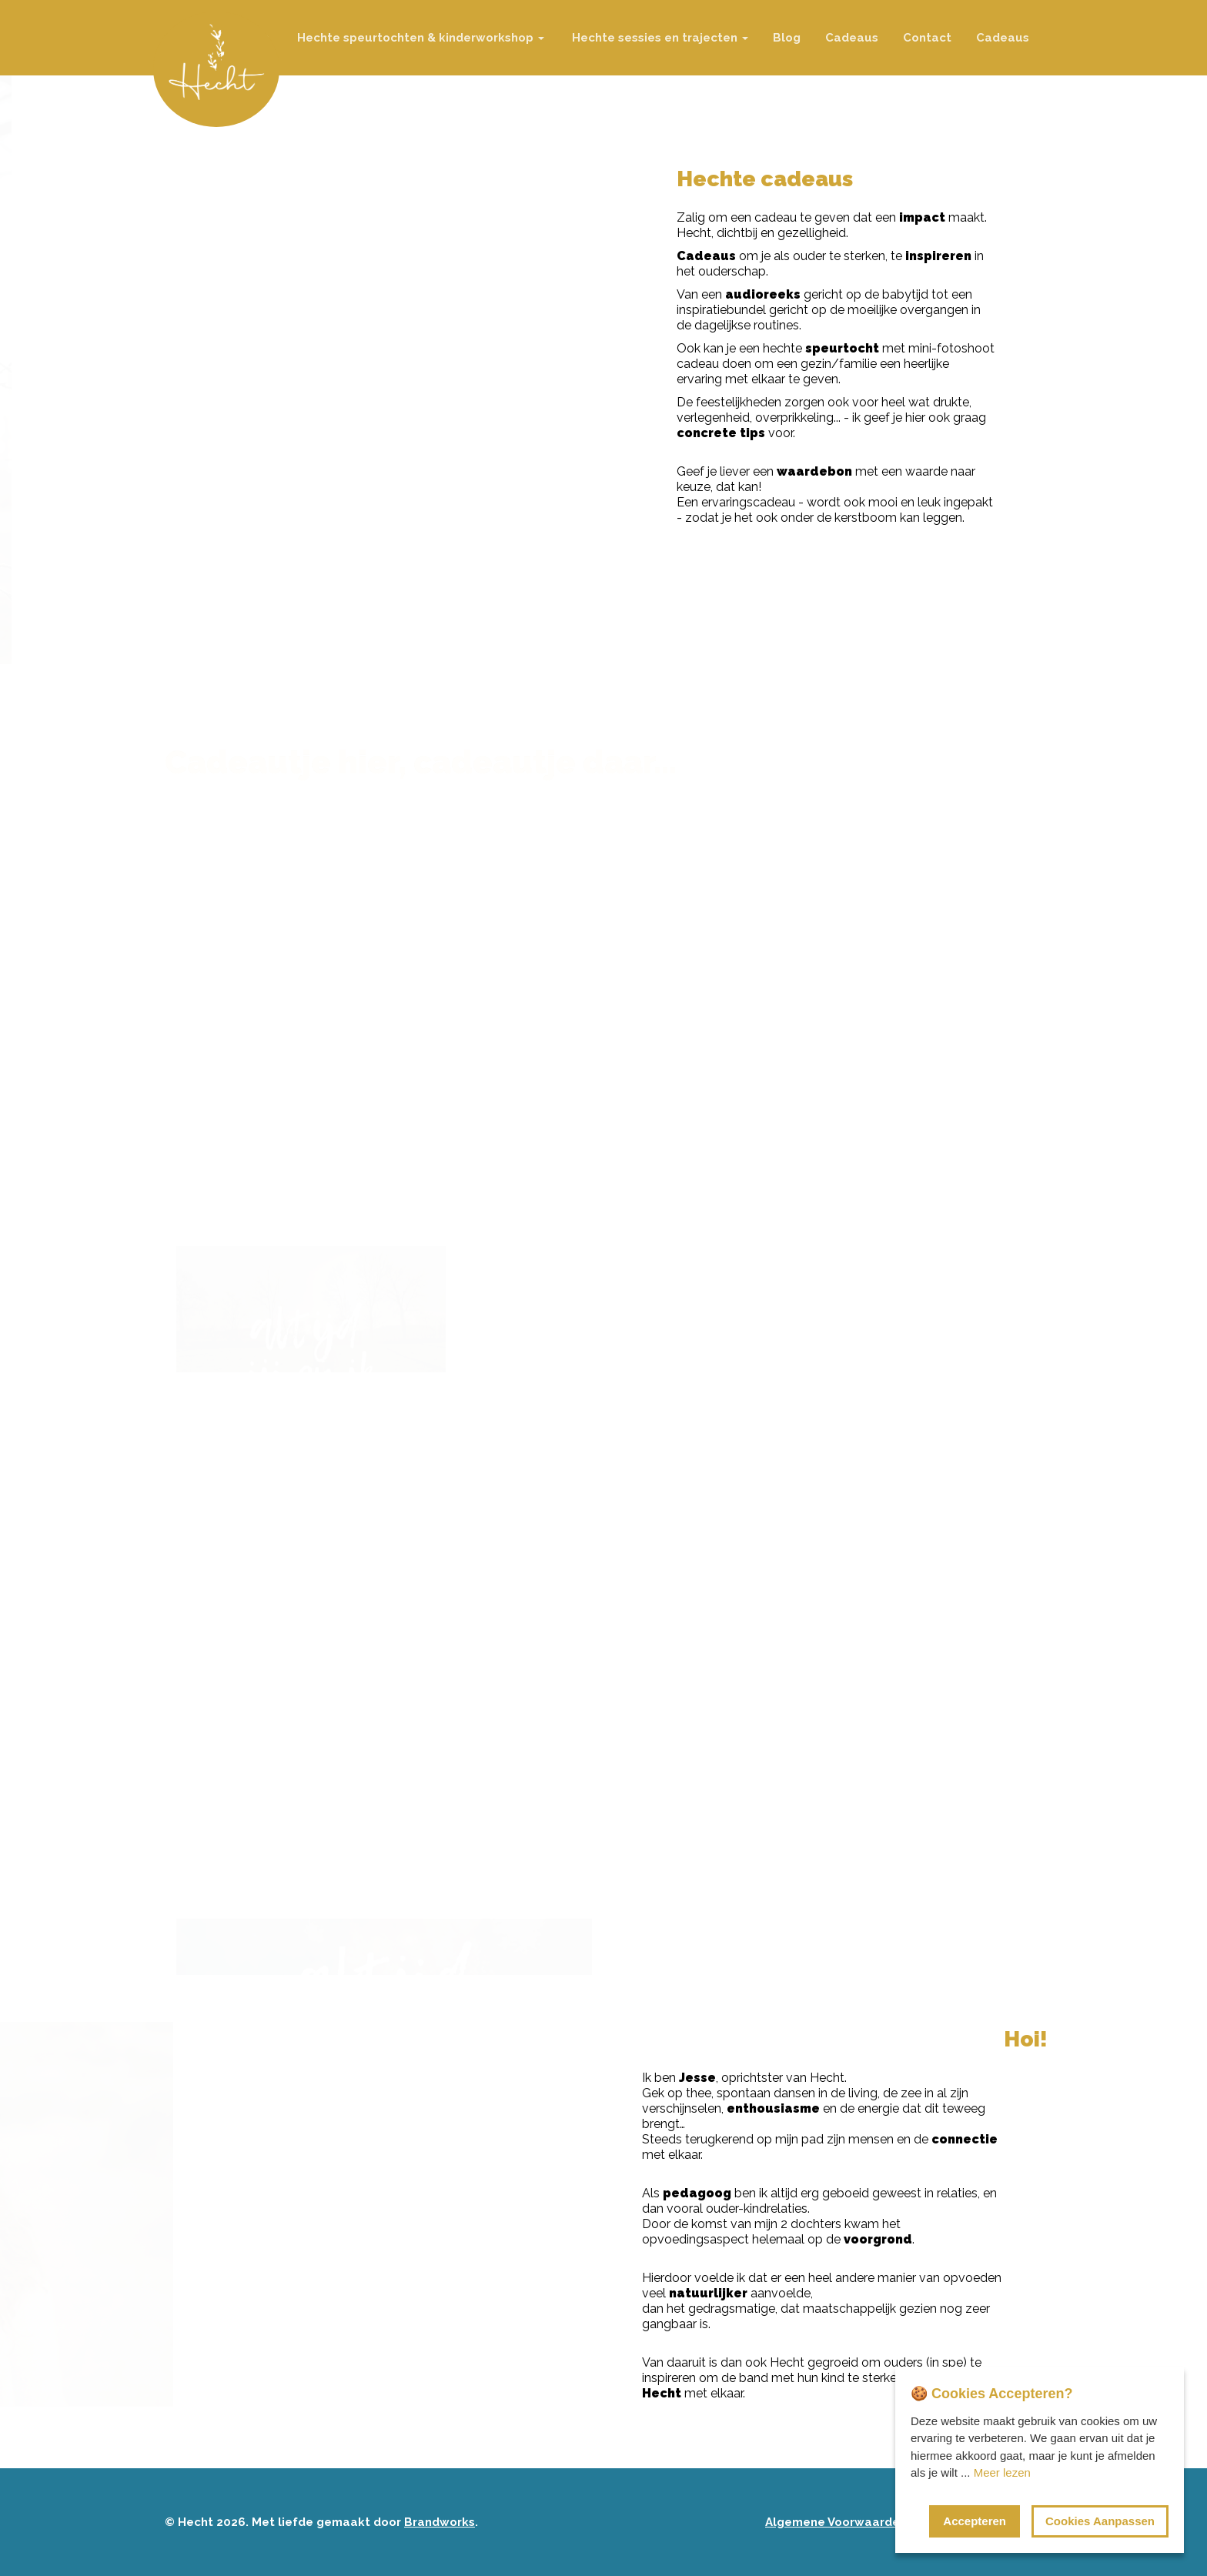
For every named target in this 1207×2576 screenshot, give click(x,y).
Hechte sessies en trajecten (658, 38)
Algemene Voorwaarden (836, 2522)
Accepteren (974, 2521)
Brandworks (439, 2522)
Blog (787, 38)
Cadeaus (851, 38)
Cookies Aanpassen (1100, 2521)
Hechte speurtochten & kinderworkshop (419, 38)
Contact (927, 38)
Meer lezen (1002, 2472)
